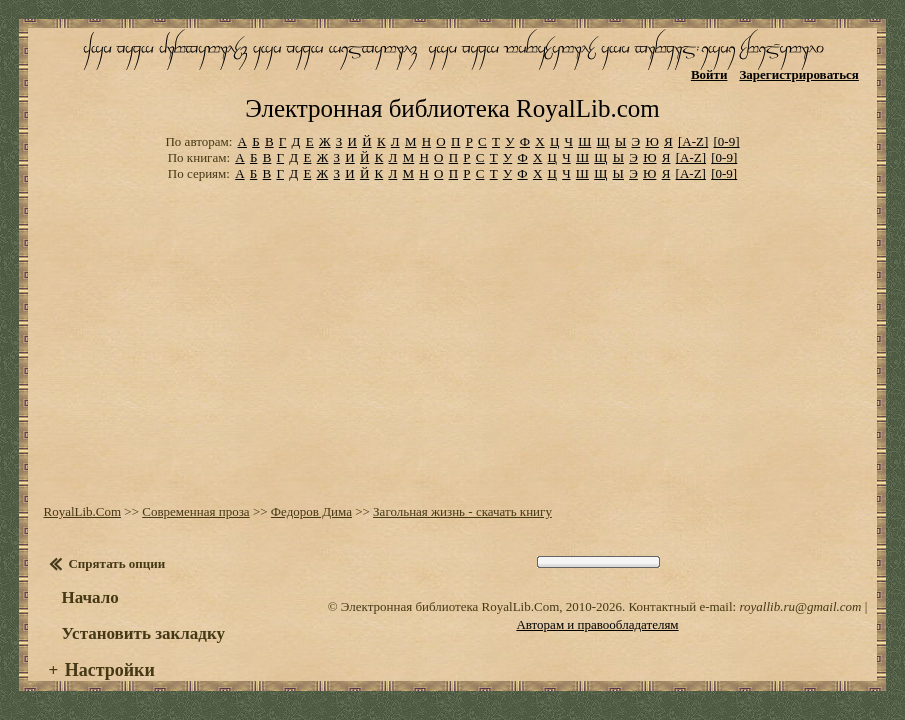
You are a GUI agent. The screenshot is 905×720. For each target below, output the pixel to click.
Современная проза (195, 494)
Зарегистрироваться (798, 74)
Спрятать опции (116, 546)
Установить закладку (143, 616)
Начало (89, 580)
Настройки (110, 653)
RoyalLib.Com (82, 494)
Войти (709, 74)
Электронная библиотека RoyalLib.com (452, 91)
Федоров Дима (311, 494)
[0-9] (727, 124)
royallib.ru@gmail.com (800, 589)
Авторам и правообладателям (597, 607)
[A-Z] (693, 124)
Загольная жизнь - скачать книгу (462, 494)
